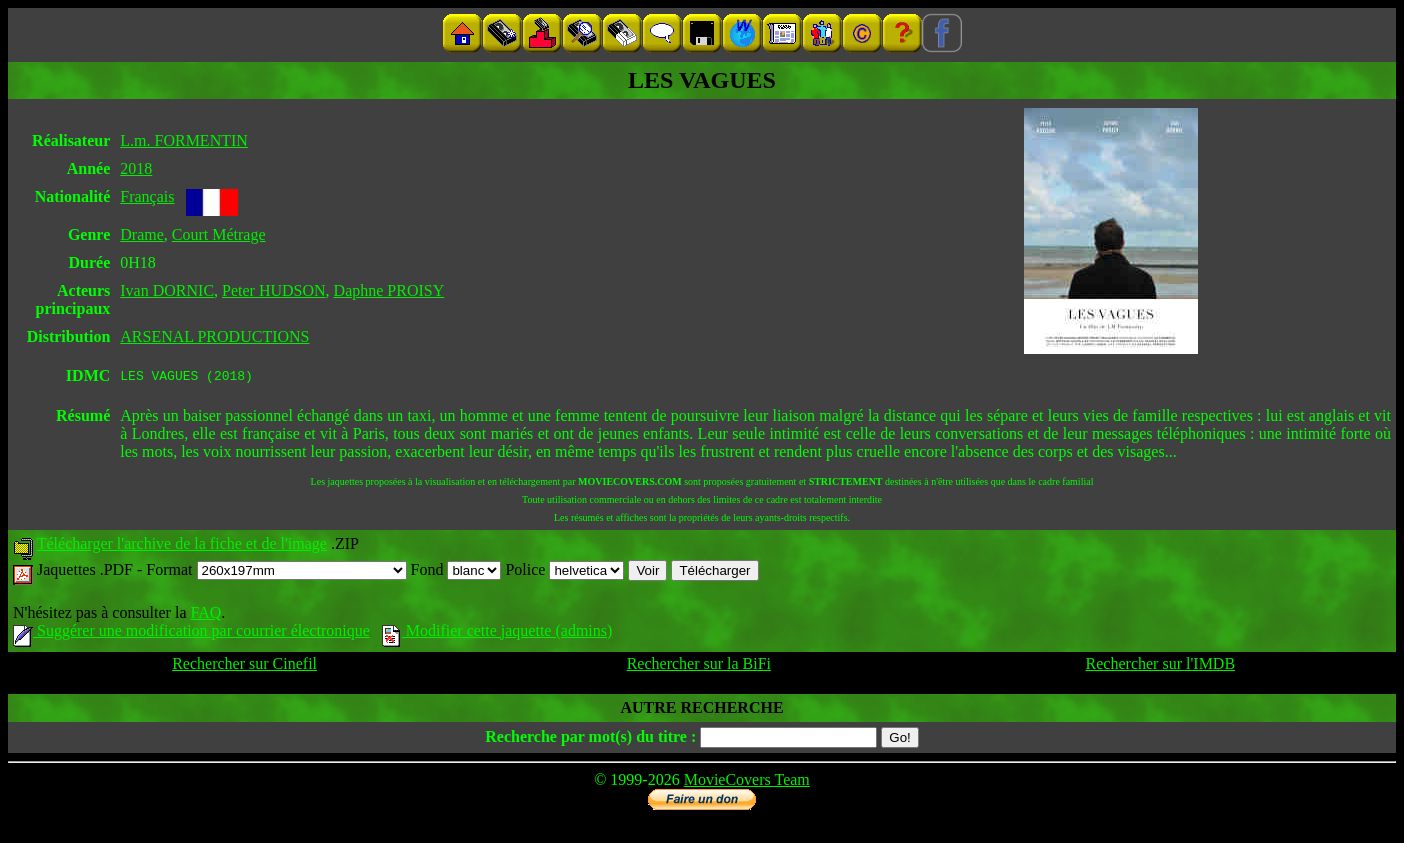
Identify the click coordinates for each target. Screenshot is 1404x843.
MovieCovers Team (747, 782)
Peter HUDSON (274, 290)
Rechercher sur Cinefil (244, 666)
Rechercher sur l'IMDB (1161, 666)
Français (147, 196)
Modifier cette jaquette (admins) (497, 633)
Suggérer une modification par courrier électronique (191, 633)
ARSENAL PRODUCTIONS (214, 336)
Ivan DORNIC (167, 290)
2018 (136, 168)
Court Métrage (219, 234)
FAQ (205, 615)
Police (564, 572)
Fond (456, 572)
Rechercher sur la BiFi (699, 666)
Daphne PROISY (389, 290)
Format (276, 572)
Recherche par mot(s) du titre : (590, 739)
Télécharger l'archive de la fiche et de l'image (182, 546)
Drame (142, 234)
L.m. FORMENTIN (184, 140)
